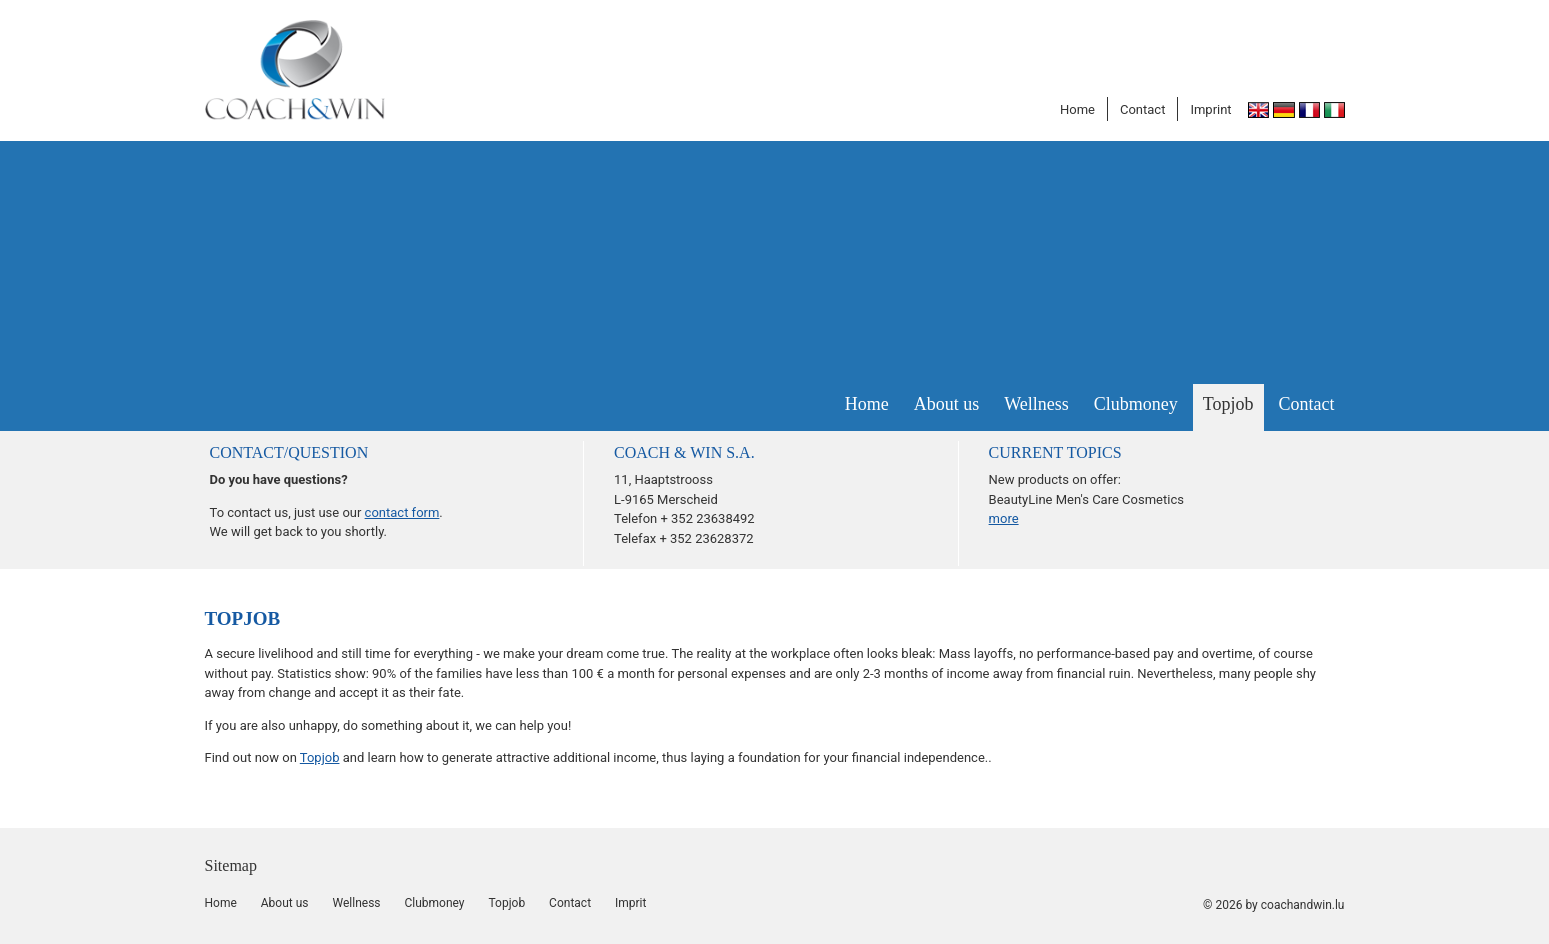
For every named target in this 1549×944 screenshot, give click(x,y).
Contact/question (289, 452)
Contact (1142, 109)
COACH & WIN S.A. (684, 452)
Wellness (1036, 404)
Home (1077, 109)
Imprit (630, 903)
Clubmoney (1136, 404)
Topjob (1228, 404)
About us (947, 404)
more (1004, 518)
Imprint (1210, 109)
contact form (402, 512)
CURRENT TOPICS (1055, 452)
